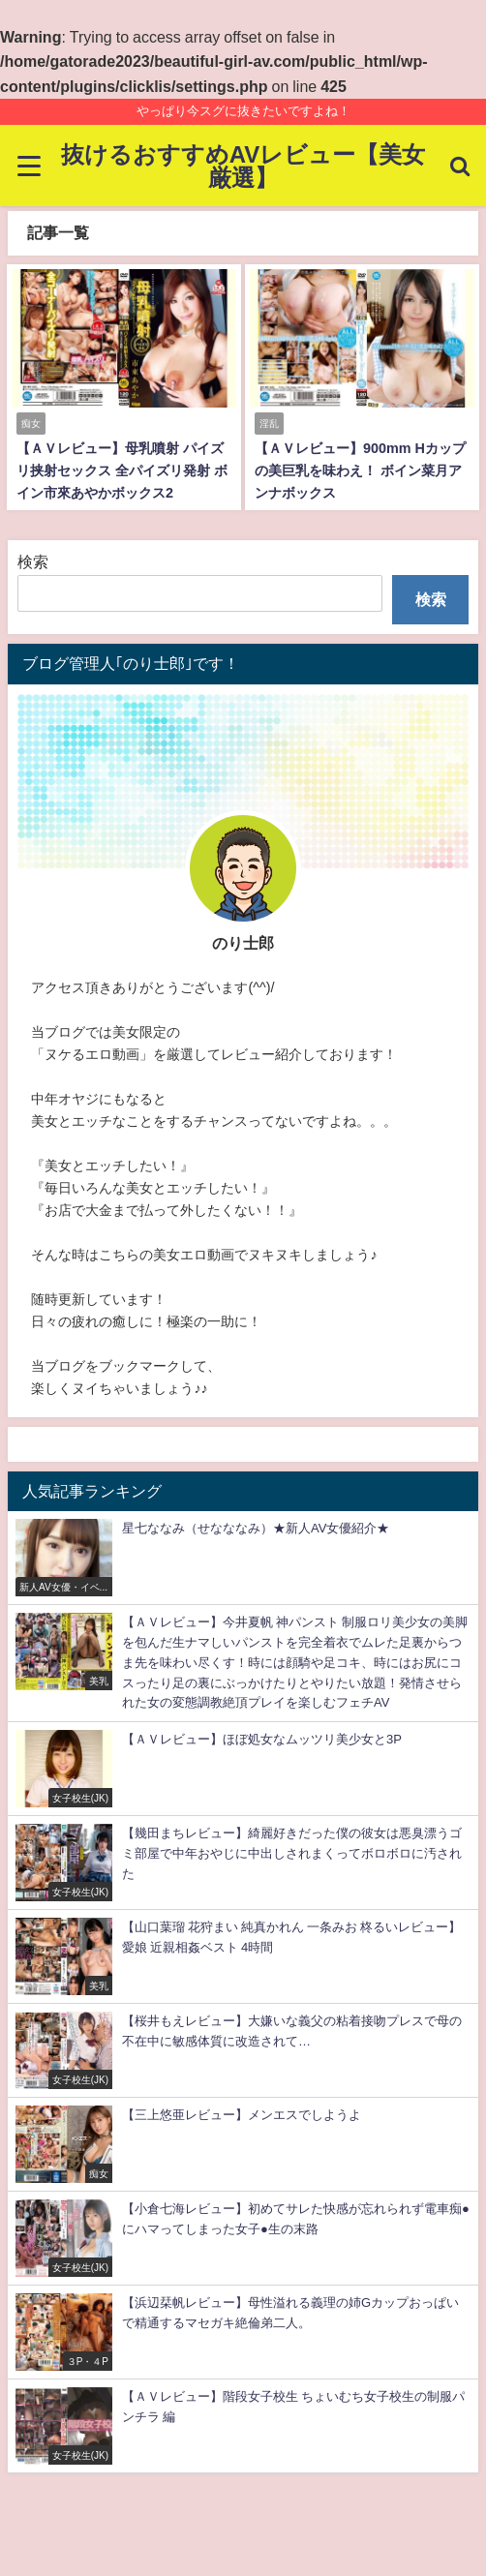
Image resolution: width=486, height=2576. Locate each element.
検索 (32, 561)
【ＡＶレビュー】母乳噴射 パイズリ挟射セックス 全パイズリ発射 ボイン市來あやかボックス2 (122, 470)
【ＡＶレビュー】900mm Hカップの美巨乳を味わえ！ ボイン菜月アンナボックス (360, 470)
